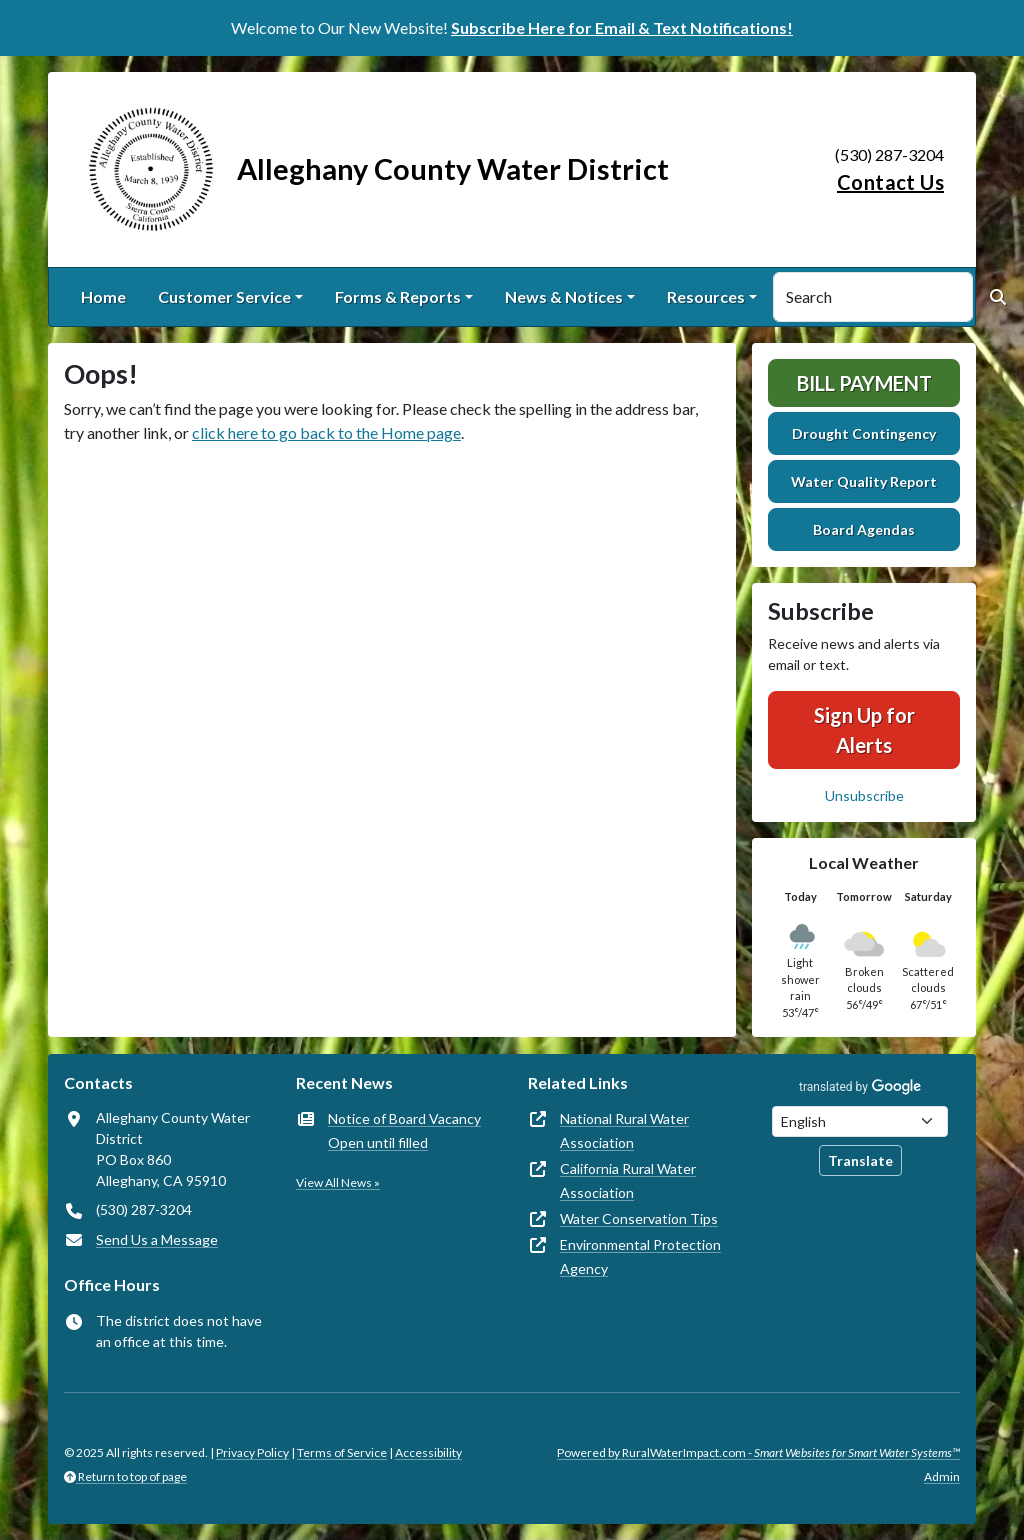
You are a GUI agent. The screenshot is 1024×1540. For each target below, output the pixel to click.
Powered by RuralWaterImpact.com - (758, 1452)
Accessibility (428, 1452)
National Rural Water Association (624, 1130)
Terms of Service (342, 1452)
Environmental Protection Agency (640, 1256)
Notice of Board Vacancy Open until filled (404, 1130)
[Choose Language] (860, 1121)
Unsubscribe (864, 795)
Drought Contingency (864, 433)
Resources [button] (706, 296)
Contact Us (890, 182)
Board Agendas (864, 529)
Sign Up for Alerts (864, 730)
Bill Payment (864, 383)
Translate (860, 1160)
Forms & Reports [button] (398, 296)
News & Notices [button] (564, 296)
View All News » (338, 1182)
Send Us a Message (157, 1239)
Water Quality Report (864, 481)
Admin (942, 1476)
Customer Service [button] (224, 296)
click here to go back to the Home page (326, 432)
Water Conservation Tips (639, 1218)
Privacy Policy (252, 1452)
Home (103, 296)
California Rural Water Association (628, 1180)
